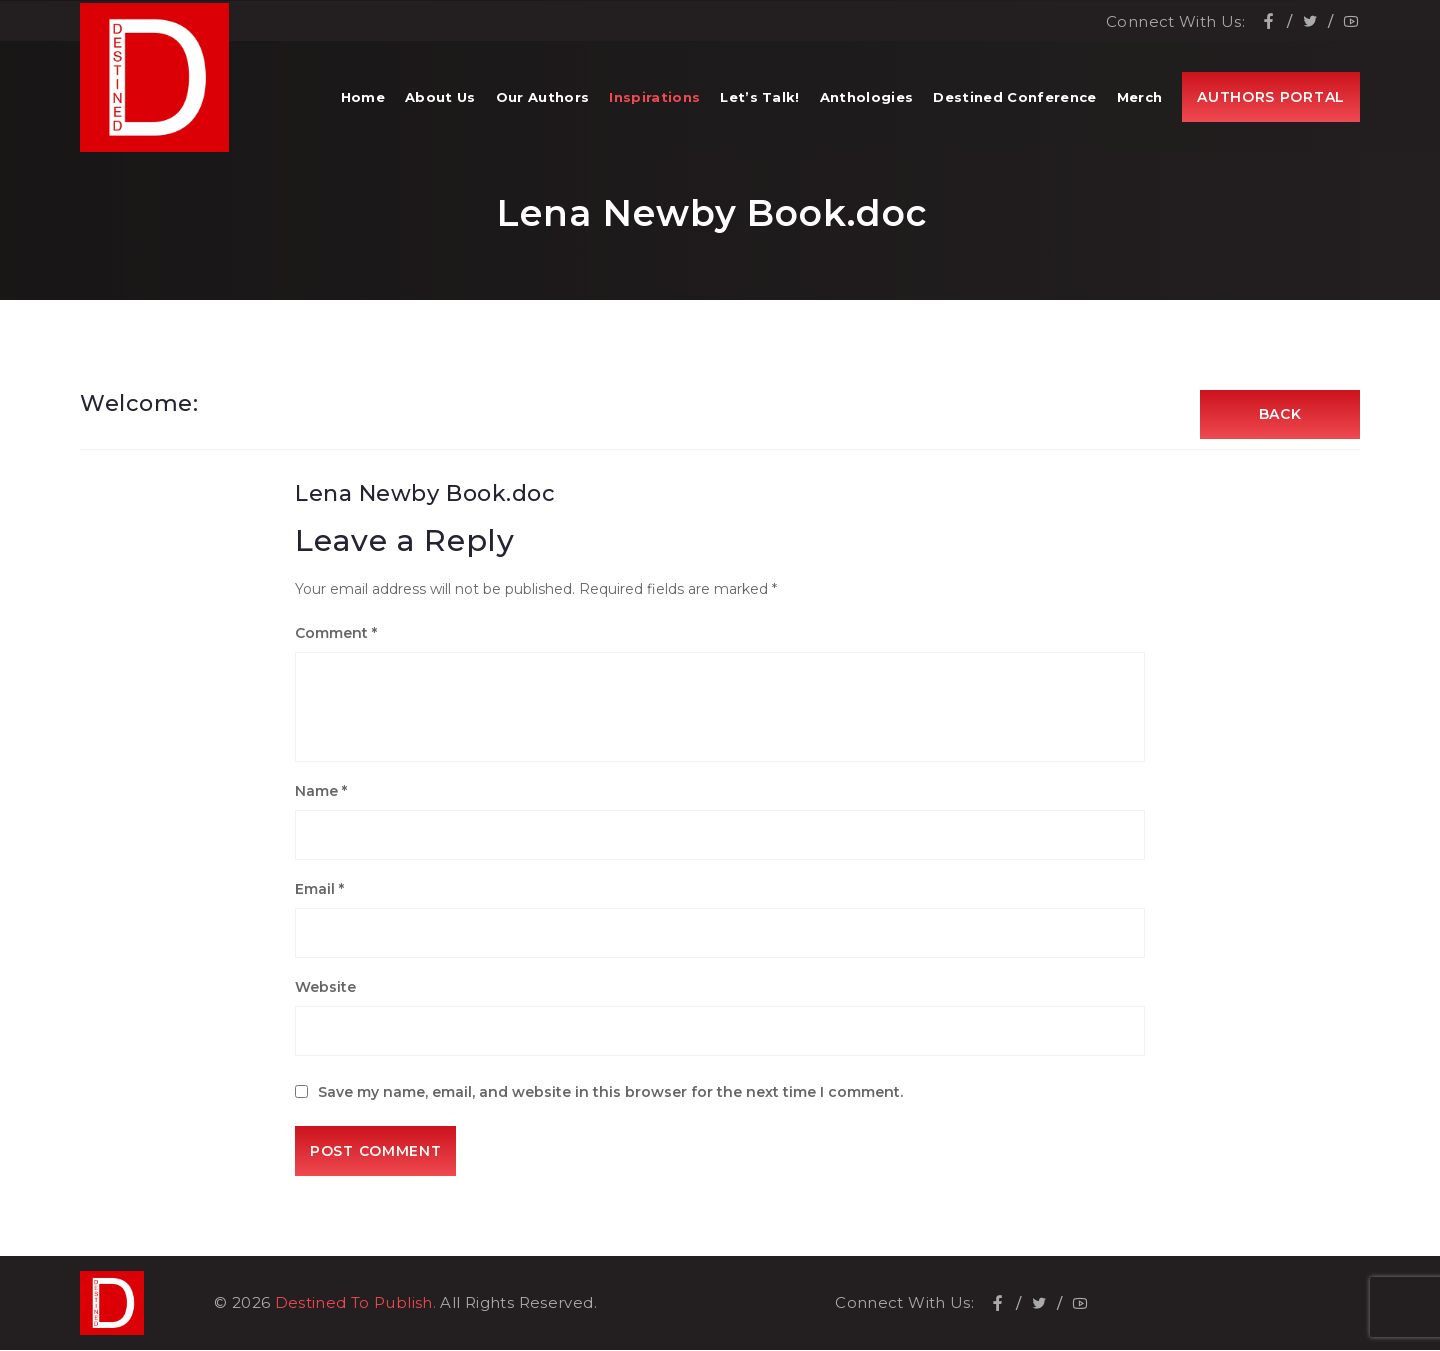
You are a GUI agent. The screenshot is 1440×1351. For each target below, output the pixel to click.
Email (319, 890)
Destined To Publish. (356, 1303)
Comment (336, 634)
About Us (440, 100)
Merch (1140, 100)
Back (1280, 415)
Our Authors (543, 100)
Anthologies (867, 100)
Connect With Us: (1175, 20)
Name (321, 792)
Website (325, 988)
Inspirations (654, 100)
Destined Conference (1014, 100)
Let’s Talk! (760, 100)
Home (363, 100)
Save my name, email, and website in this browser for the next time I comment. (610, 1093)
